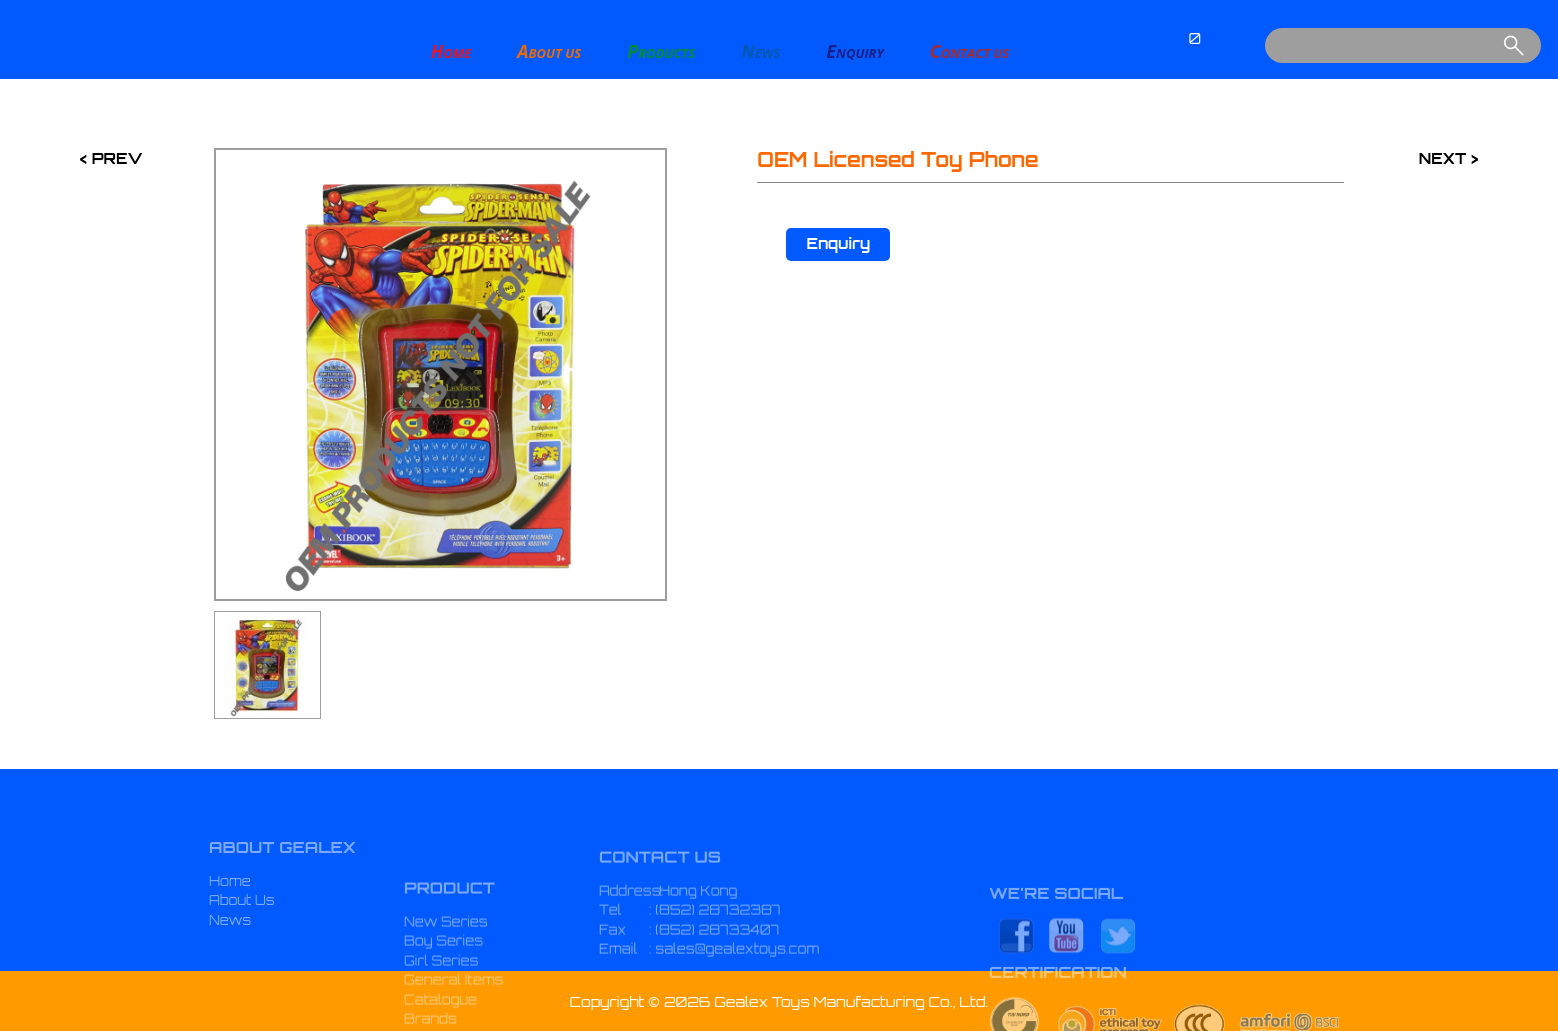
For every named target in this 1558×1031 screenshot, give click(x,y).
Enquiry (838, 243)
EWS (760, 51)
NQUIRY (854, 51)
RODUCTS (661, 51)
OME (451, 51)
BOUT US (549, 51)
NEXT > (1448, 158)
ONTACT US (969, 51)
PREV (114, 158)
